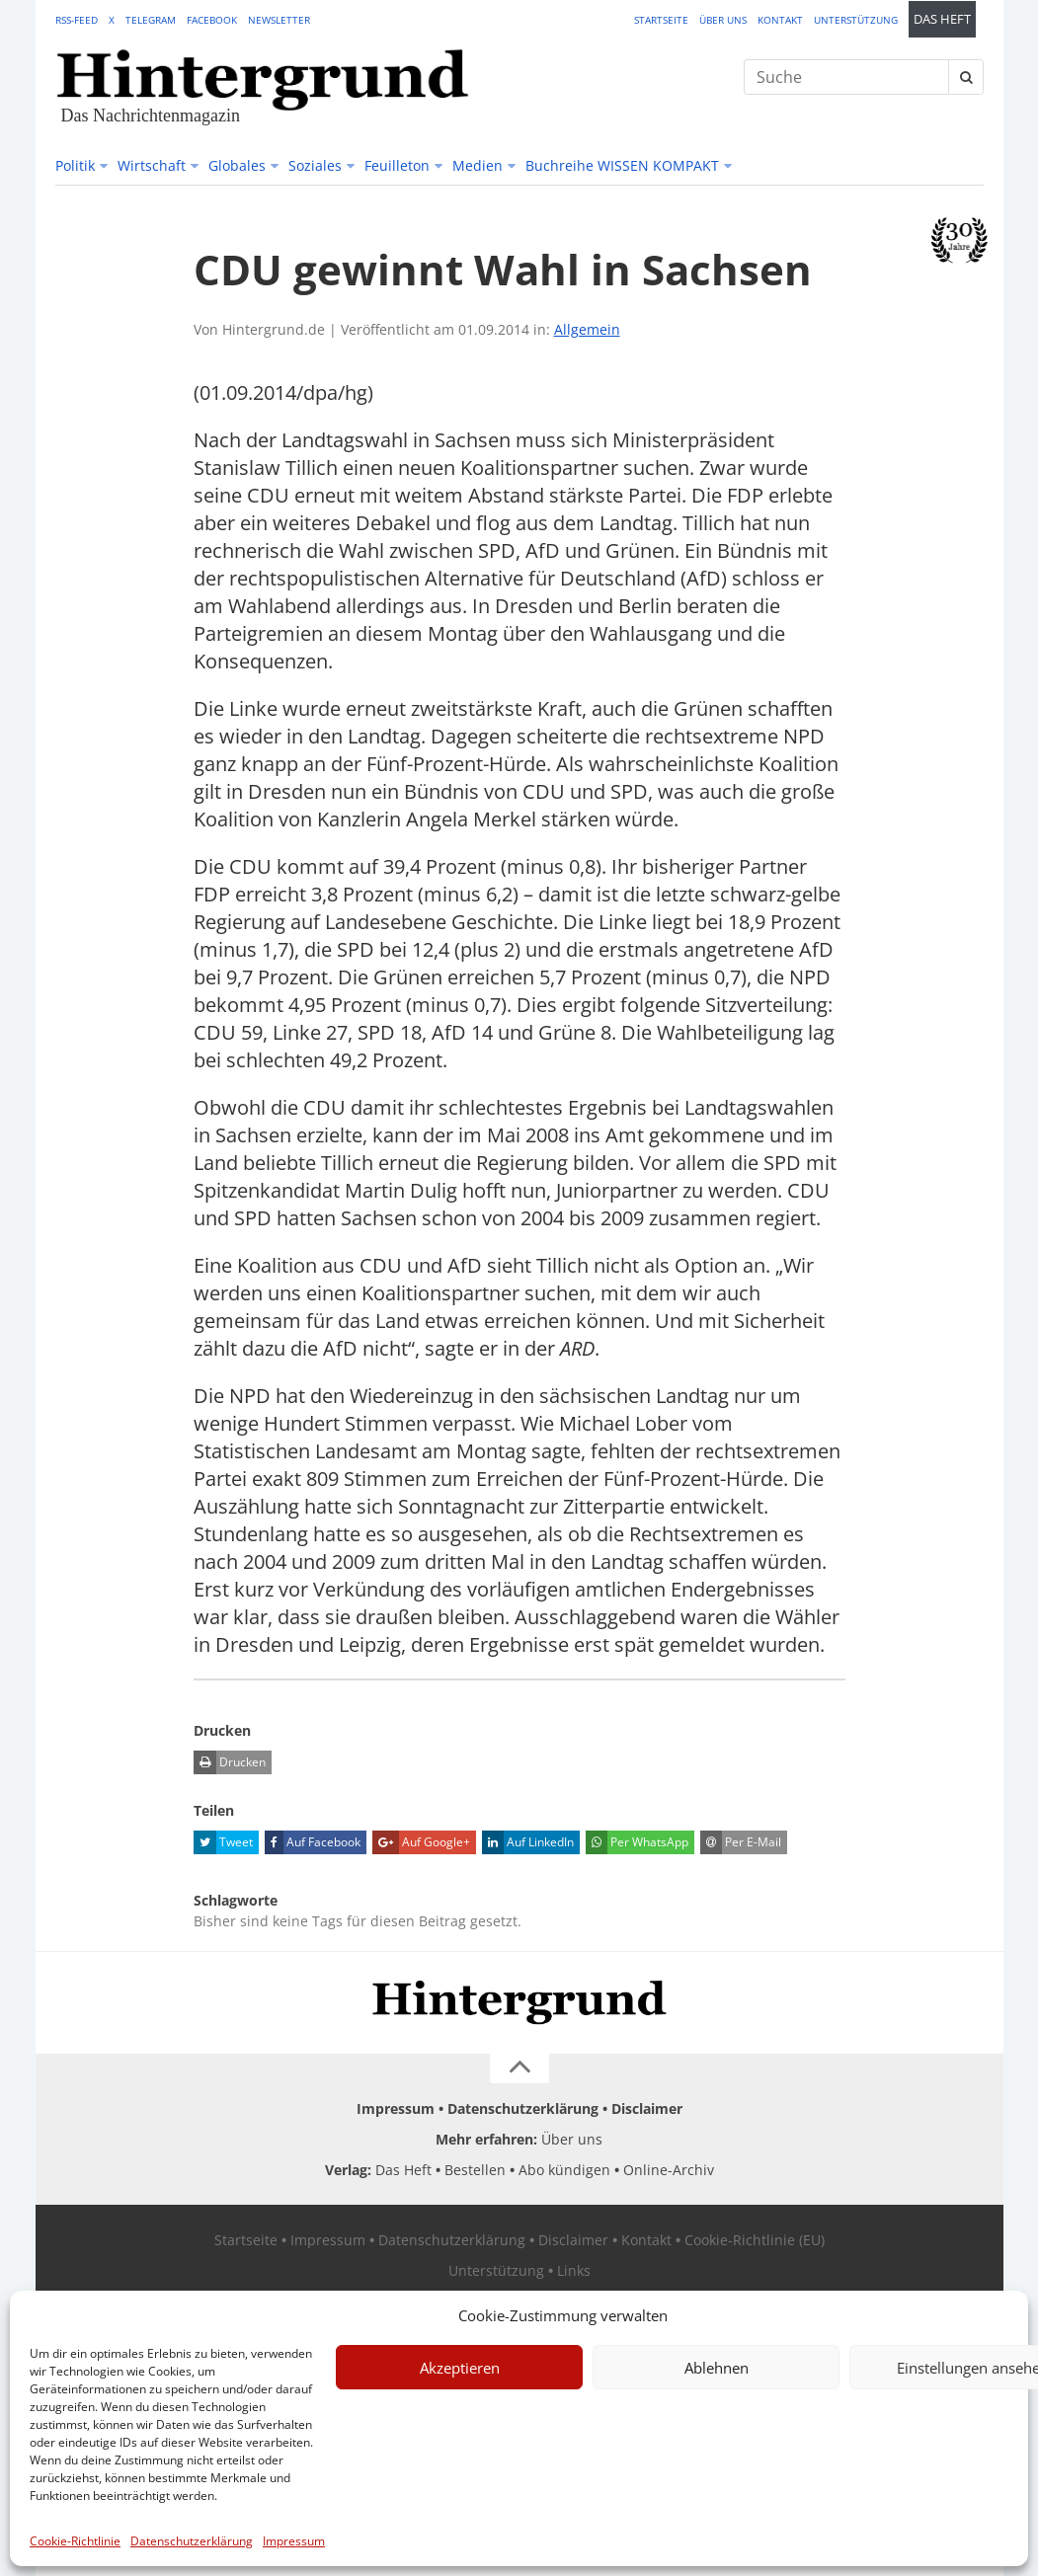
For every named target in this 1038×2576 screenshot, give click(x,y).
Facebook (212, 20)
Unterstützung (856, 20)
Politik (75, 165)
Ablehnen (716, 2368)
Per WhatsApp (637, 1842)
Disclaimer (646, 2108)
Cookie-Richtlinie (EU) (754, 2239)
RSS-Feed (76, 20)
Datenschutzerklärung (191, 2541)
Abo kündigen (564, 2169)
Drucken (230, 1762)
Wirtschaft (152, 165)
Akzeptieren (460, 2368)
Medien (477, 165)
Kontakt (780, 20)
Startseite (661, 20)
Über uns (723, 20)
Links (574, 2270)
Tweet (223, 1842)
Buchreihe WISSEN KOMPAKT (622, 165)
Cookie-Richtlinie (75, 2541)
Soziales (315, 165)
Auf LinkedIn (528, 1842)
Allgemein (587, 329)
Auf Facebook (312, 1842)
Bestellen (475, 2169)
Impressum (294, 2541)
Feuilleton (397, 165)
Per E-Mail (740, 1842)
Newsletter (279, 20)
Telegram (150, 20)
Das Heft (942, 19)
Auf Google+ (421, 1842)
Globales (237, 165)
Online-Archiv (668, 2169)
